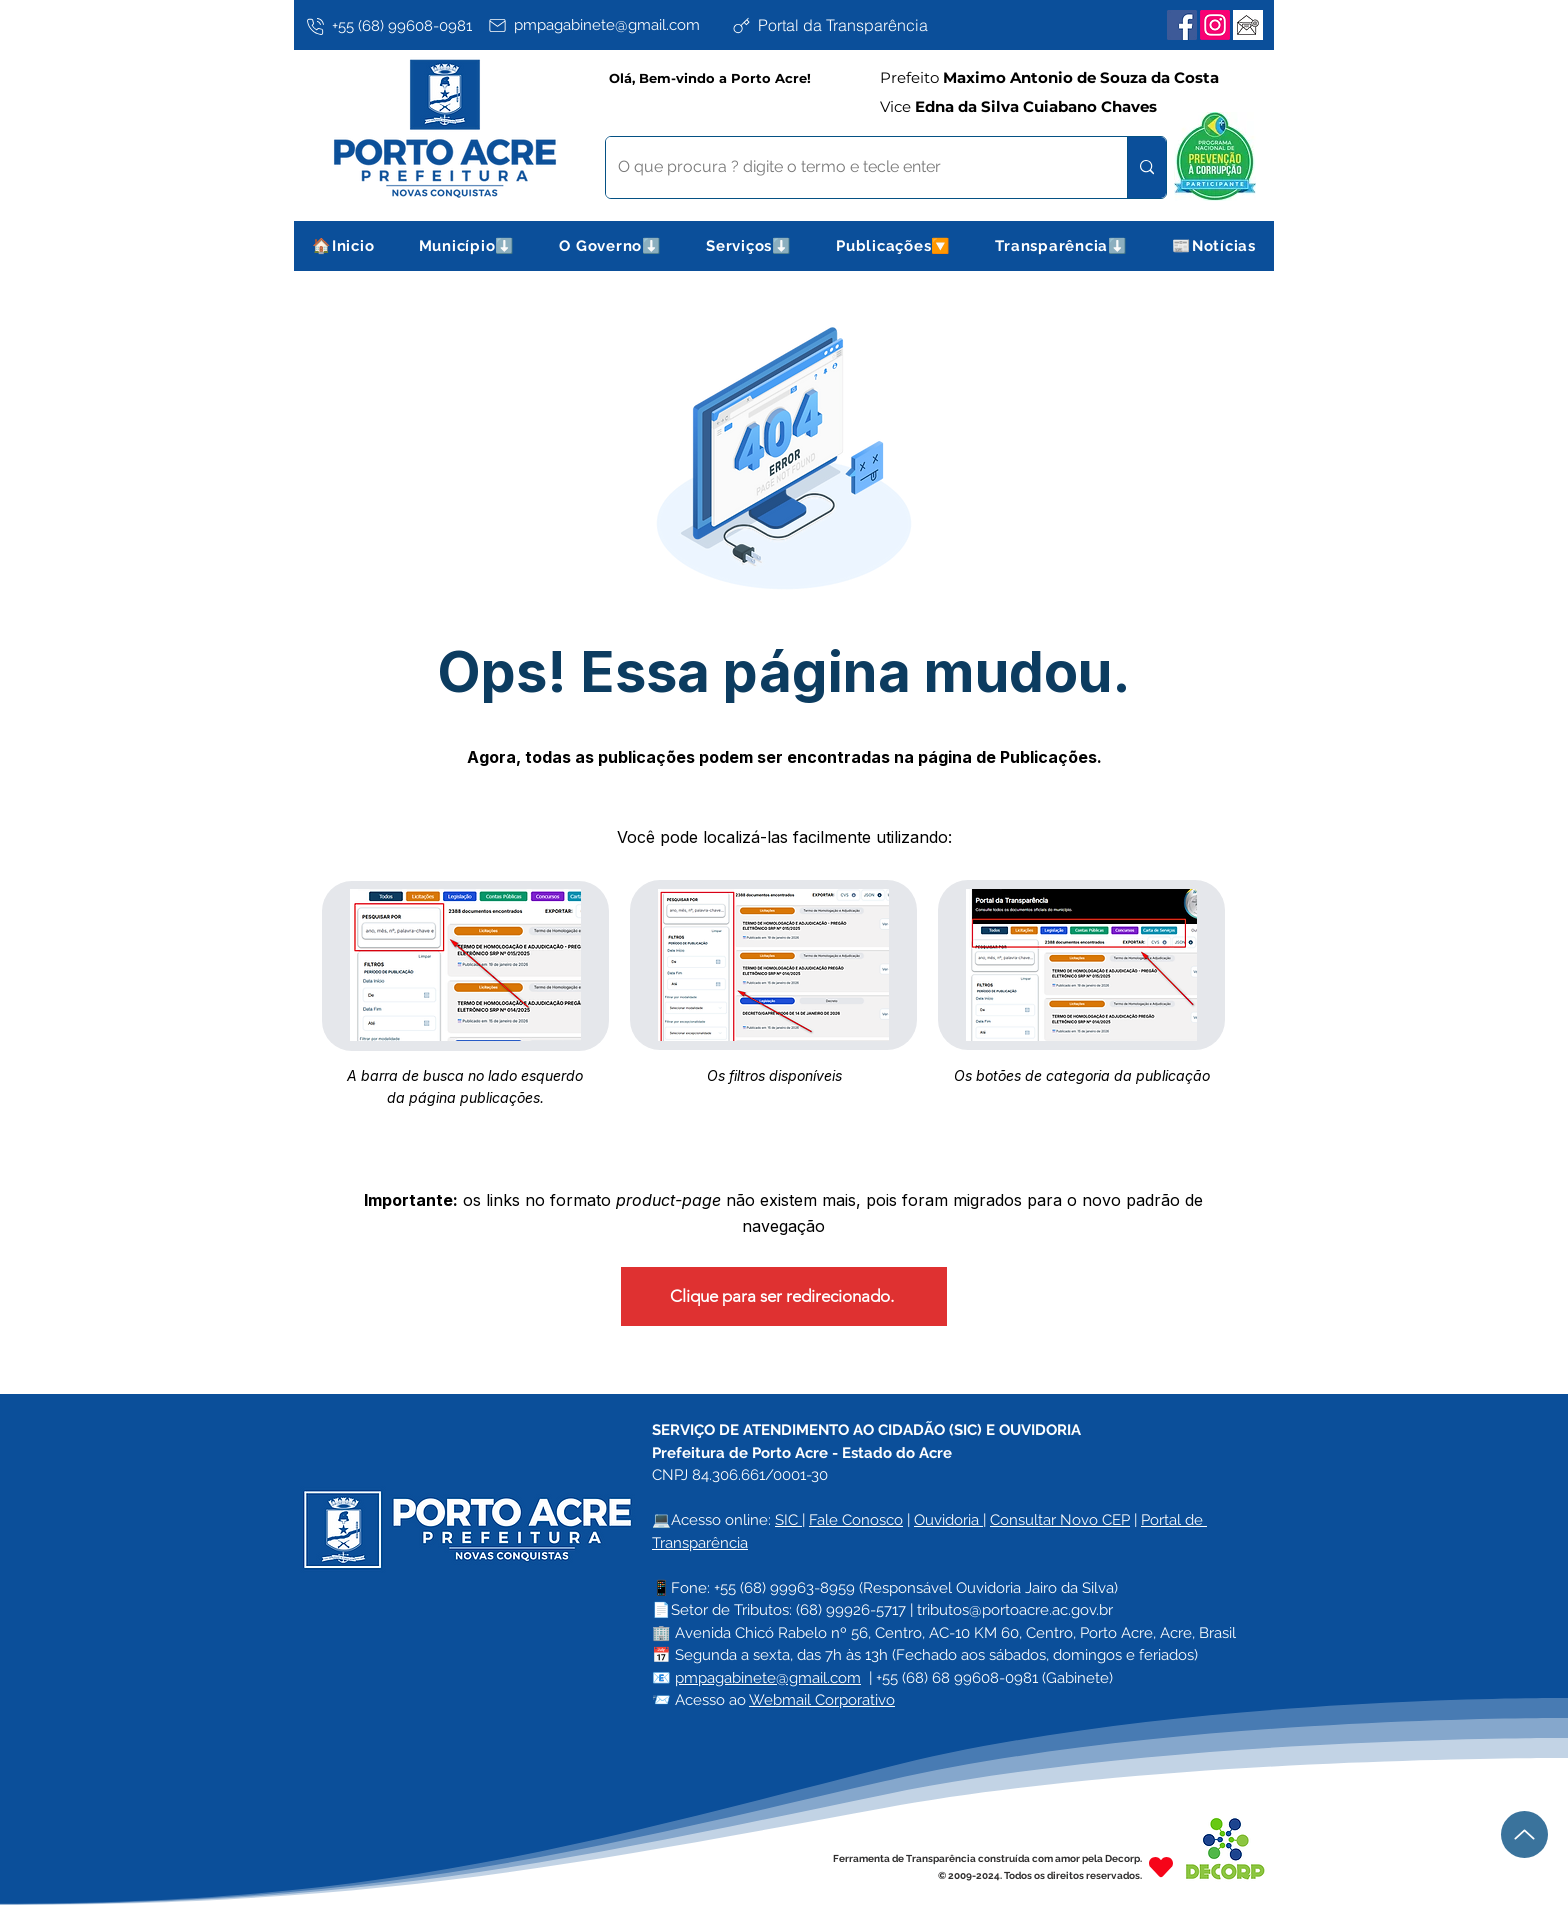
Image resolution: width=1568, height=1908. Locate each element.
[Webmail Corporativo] (1248, 25)
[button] (467, 246)
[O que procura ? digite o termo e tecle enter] (851, 167)
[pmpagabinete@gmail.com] (605, 25)
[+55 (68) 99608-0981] (393, 26)
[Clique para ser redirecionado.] (784, 1296)
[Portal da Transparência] (849, 25)
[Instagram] (1215, 25)
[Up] (1524, 1834)
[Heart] (1161, 1866)
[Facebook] (1182, 25)
